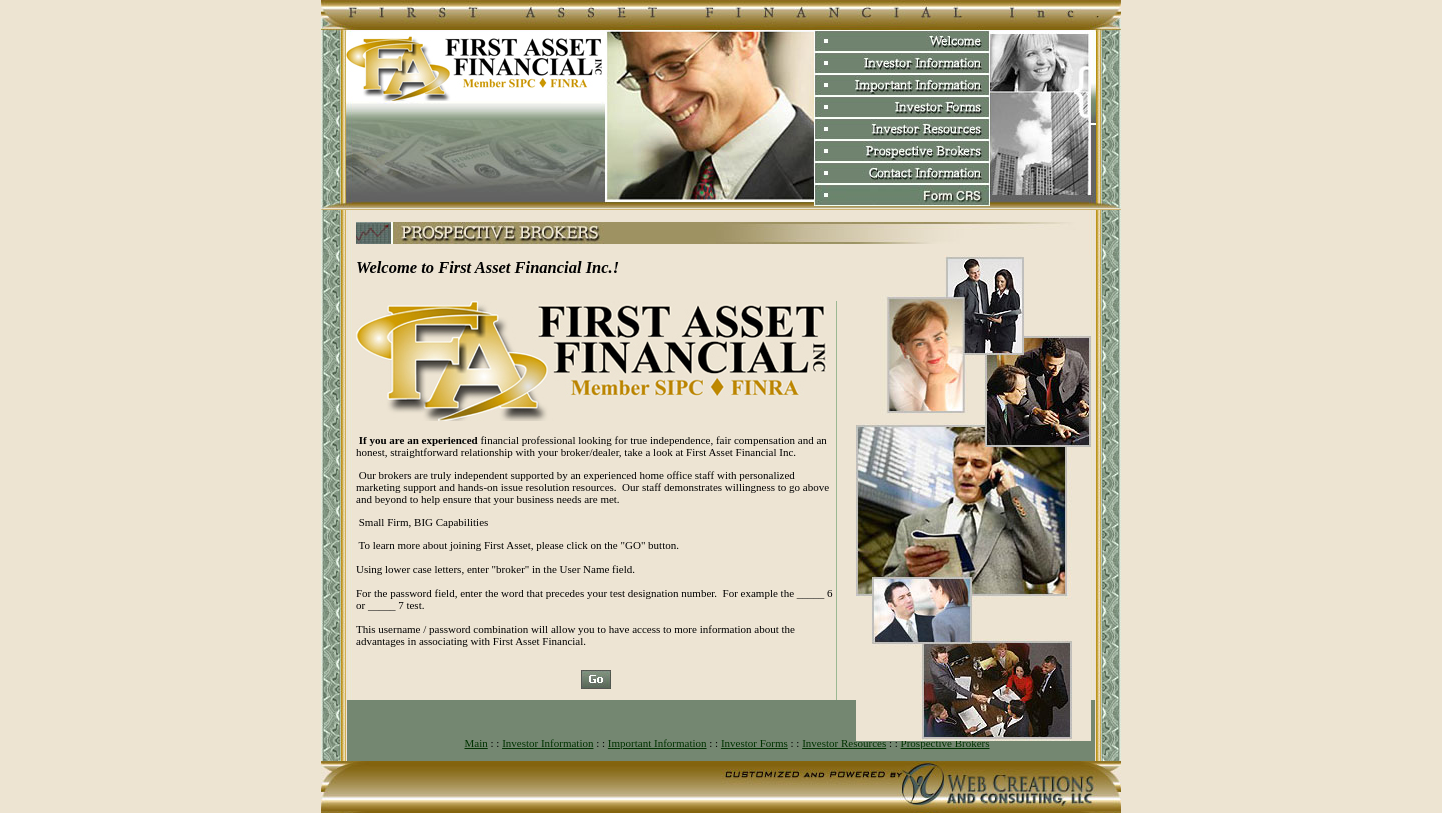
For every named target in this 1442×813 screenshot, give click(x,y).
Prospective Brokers (945, 743)
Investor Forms (754, 743)
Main (476, 743)
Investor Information (547, 743)
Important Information (657, 743)
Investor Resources (844, 743)
